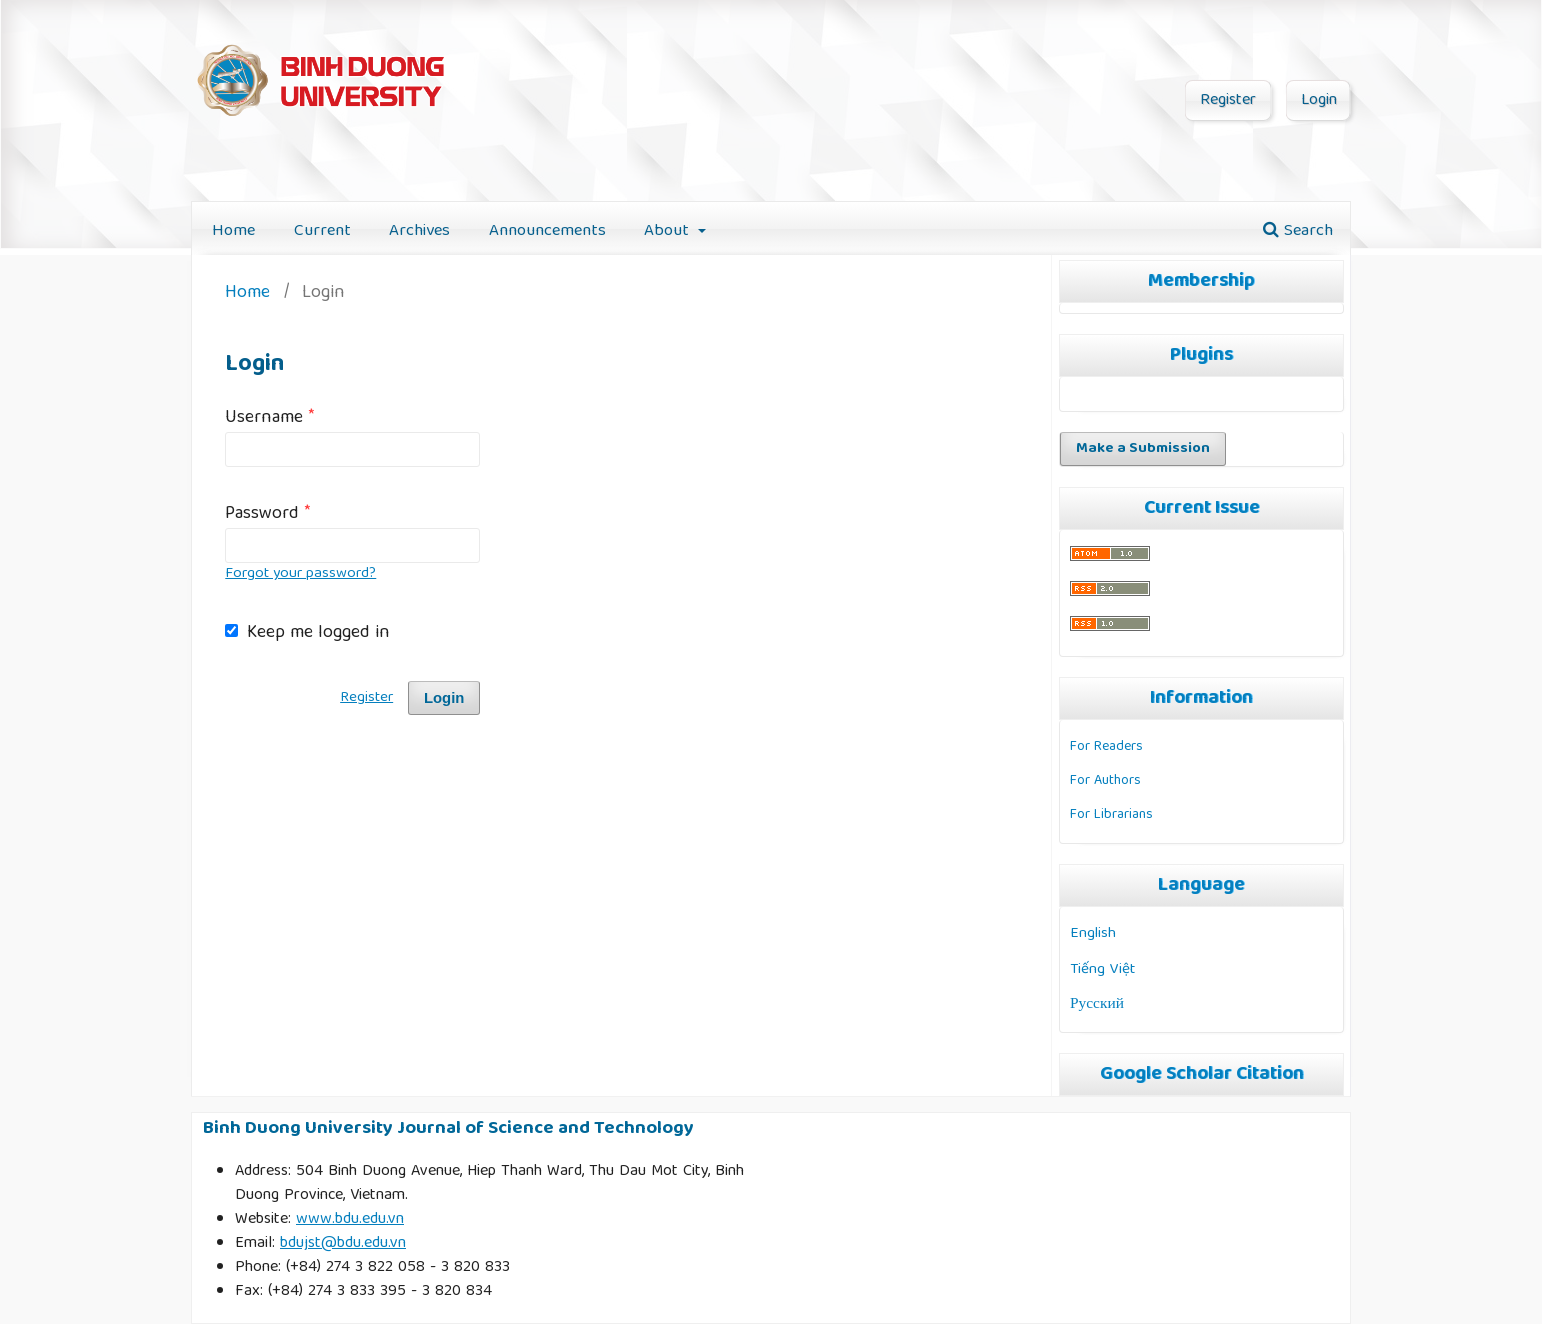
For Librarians (1111, 815)
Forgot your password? (300, 574)
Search (1298, 231)
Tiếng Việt (1102, 969)
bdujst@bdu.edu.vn (343, 1244)
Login (1319, 101)
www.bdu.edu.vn (350, 1220)
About (669, 231)
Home (233, 231)
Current (322, 231)
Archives (419, 231)
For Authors (1105, 781)
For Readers (1106, 747)
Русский (1097, 1004)
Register (1228, 101)
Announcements (547, 231)
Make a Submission (1143, 449)
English (1093, 933)
